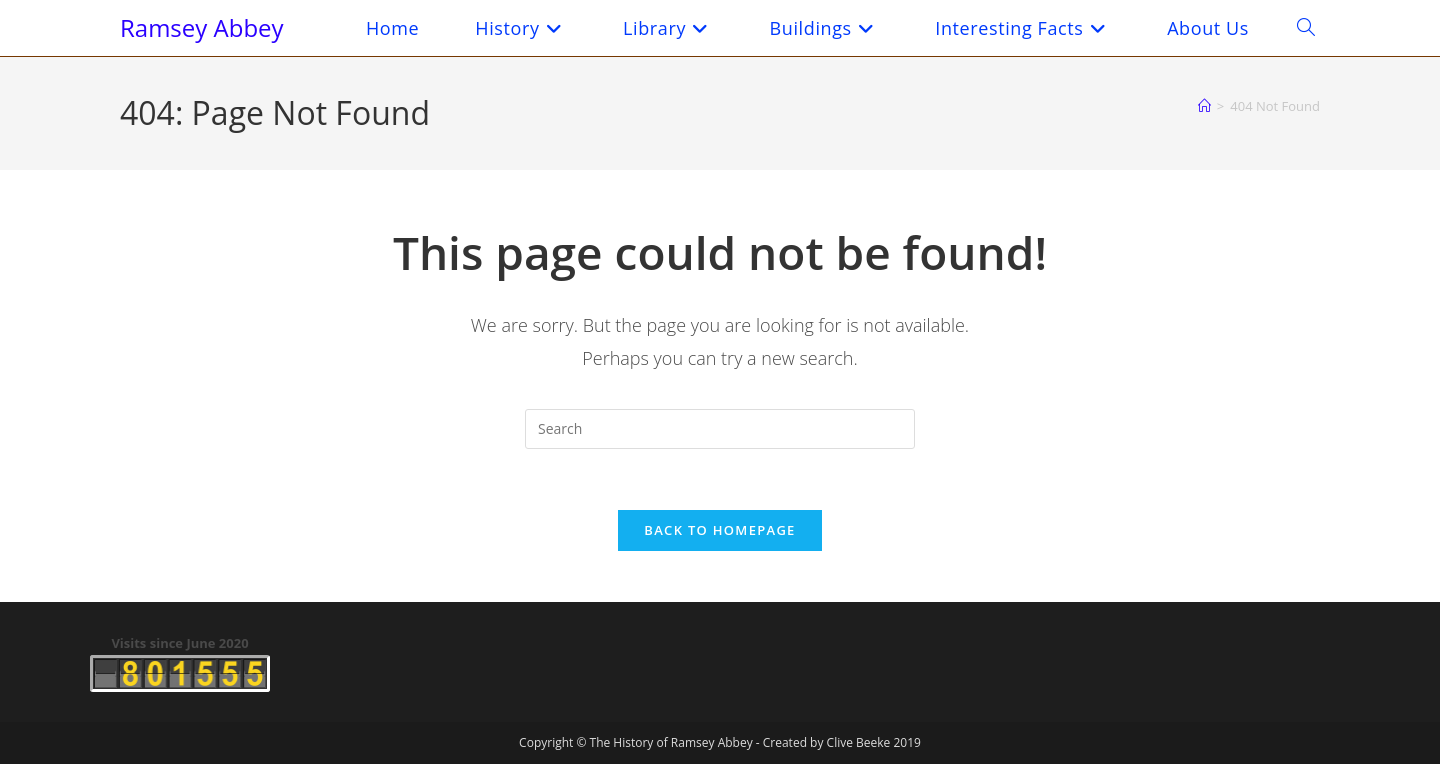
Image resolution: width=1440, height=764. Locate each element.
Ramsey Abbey (202, 27)
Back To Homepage (719, 530)
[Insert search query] (720, 429)
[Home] (1204, 106)
